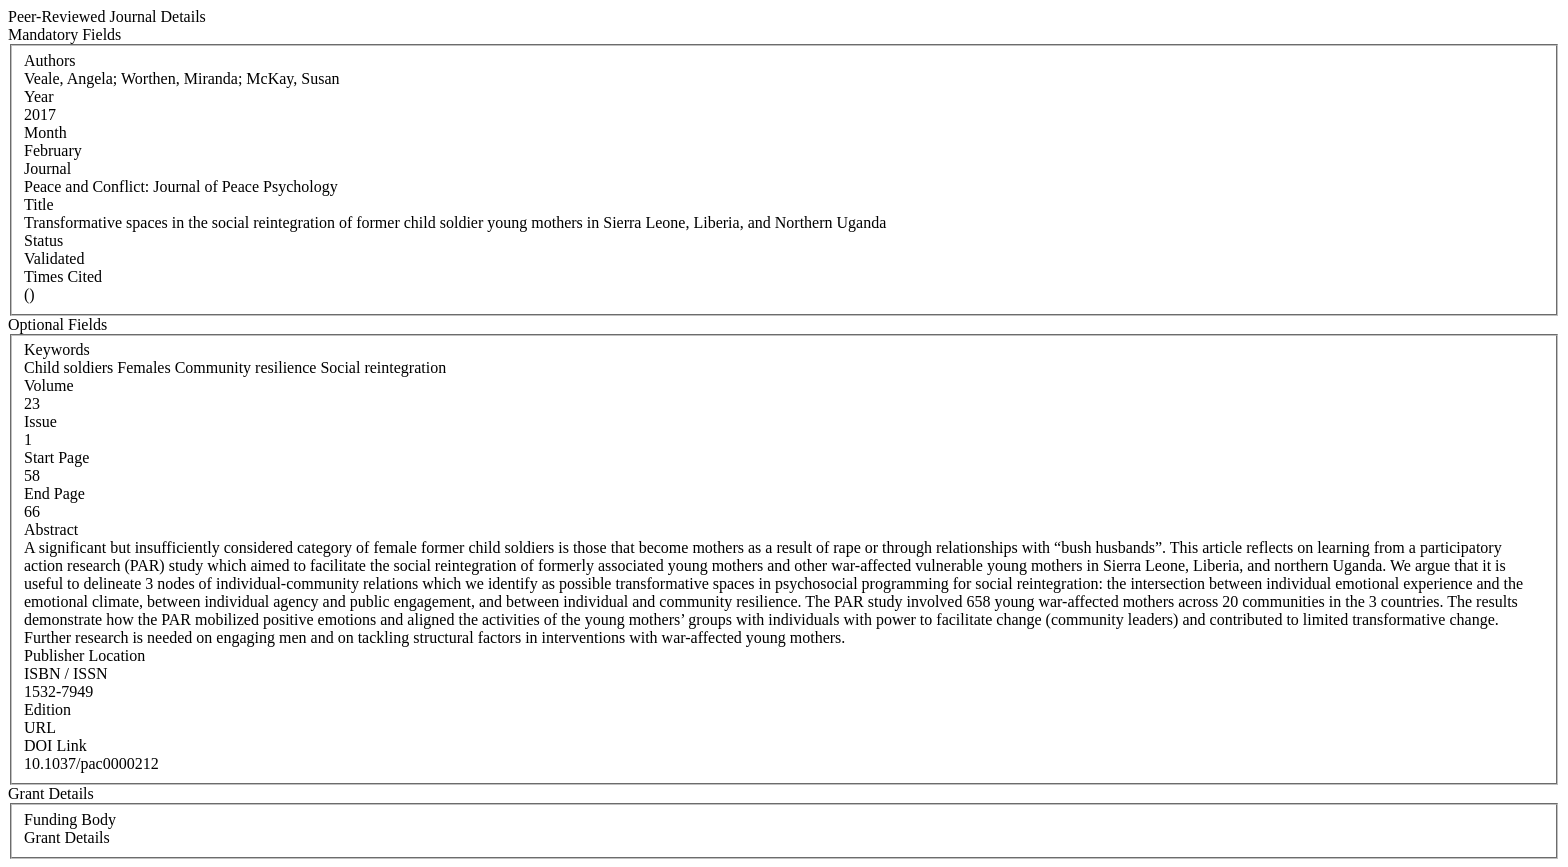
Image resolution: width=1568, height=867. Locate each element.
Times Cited (63, 276)
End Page (54, 493)
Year (38, 96)
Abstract (51, 529)
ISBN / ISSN (66, 673)
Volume (48, 385)
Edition (47, 709)
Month (45, 132)
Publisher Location (84, 655)
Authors (50, 60)
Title (39, 204)
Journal (47, 168)
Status (43, 240)
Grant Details (67, 837)
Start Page (56, 457)
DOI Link (55, 745)
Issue (40, 421)
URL (40, 727)
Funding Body (70, 819)
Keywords (57, 349)
